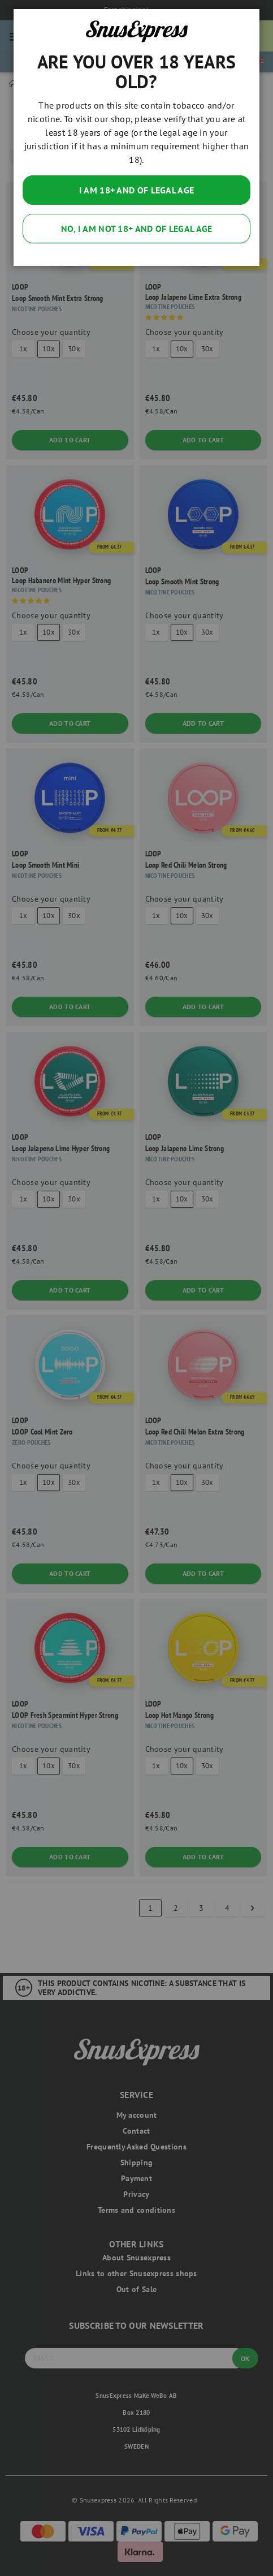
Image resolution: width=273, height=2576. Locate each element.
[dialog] (136, 1288)
